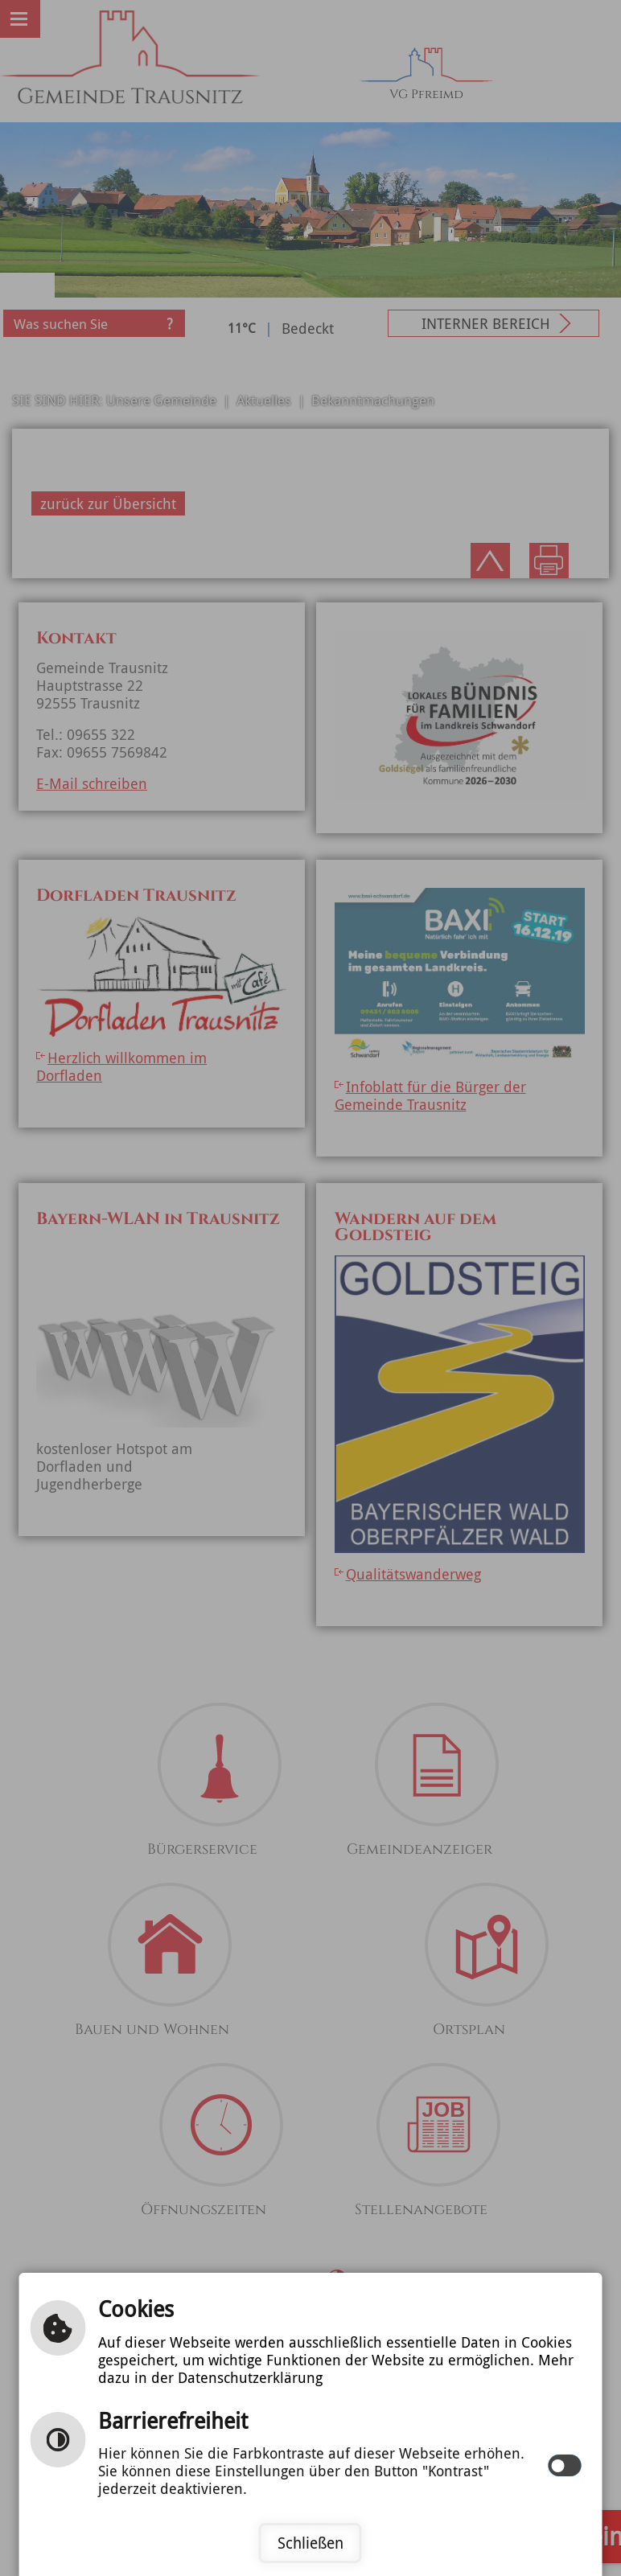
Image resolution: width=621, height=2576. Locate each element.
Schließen (310, 2543)
